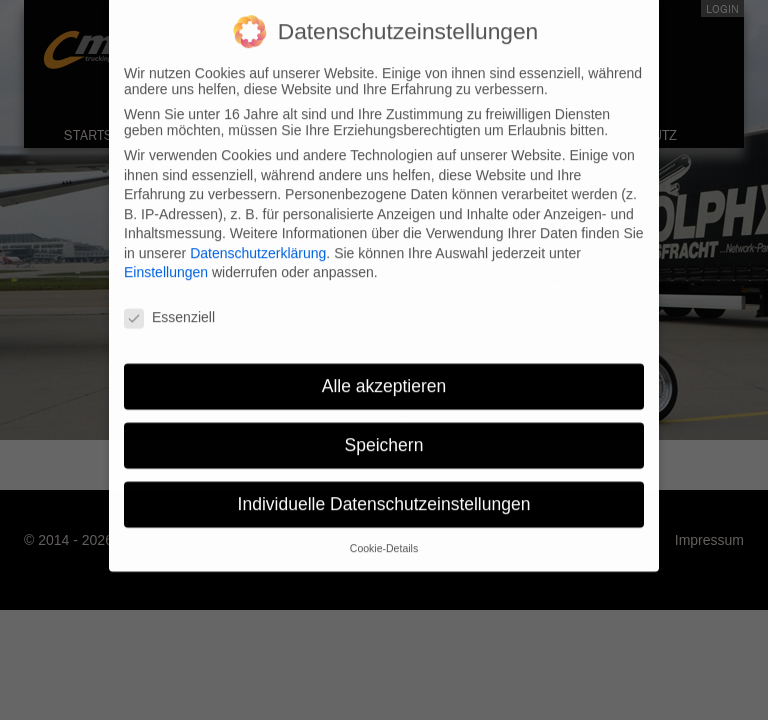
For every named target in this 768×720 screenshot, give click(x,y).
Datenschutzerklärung (258, 244)
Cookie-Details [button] (384, 539)
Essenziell (169, 309)
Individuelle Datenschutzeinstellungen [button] (384, 495)
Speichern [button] (384, 436)
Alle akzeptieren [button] (384, 377)
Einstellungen (166, 264)
